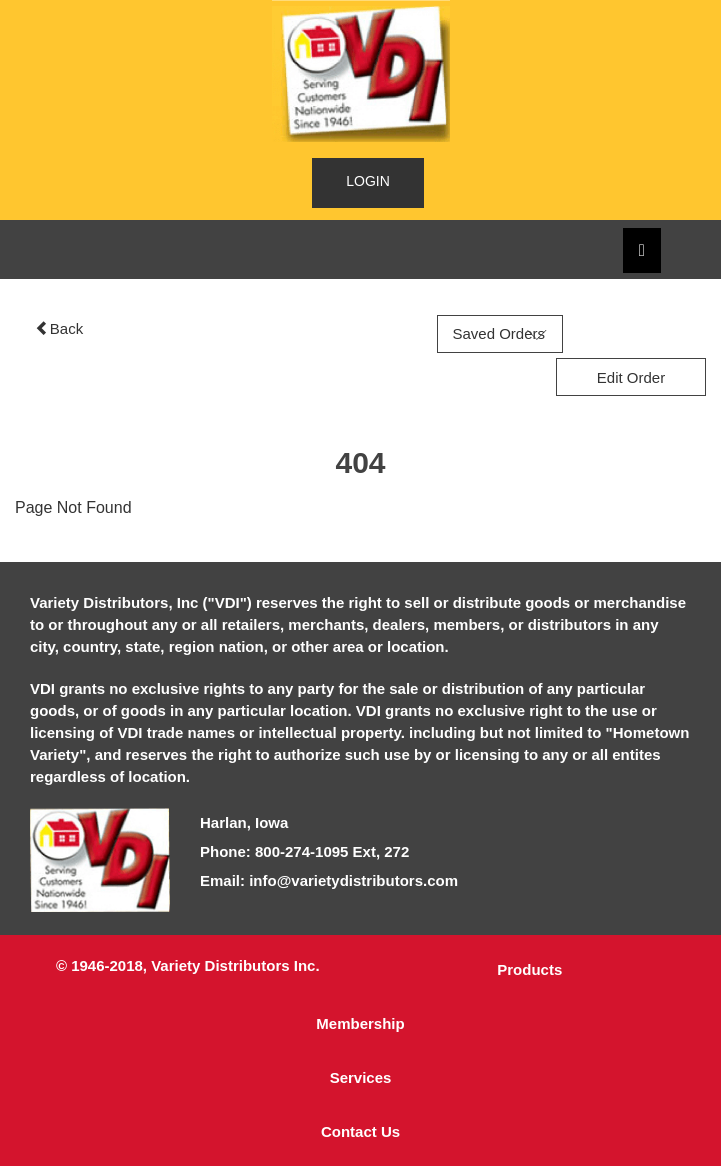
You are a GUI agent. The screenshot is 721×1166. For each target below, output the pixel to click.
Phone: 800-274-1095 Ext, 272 (304, 851)
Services (361, 1077)
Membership (360, 1023)
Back (59, 328)
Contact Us (360, 1131)
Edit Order (631, 377)
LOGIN (368, 181)
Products (529, 969)
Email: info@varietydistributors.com (329, 880)
